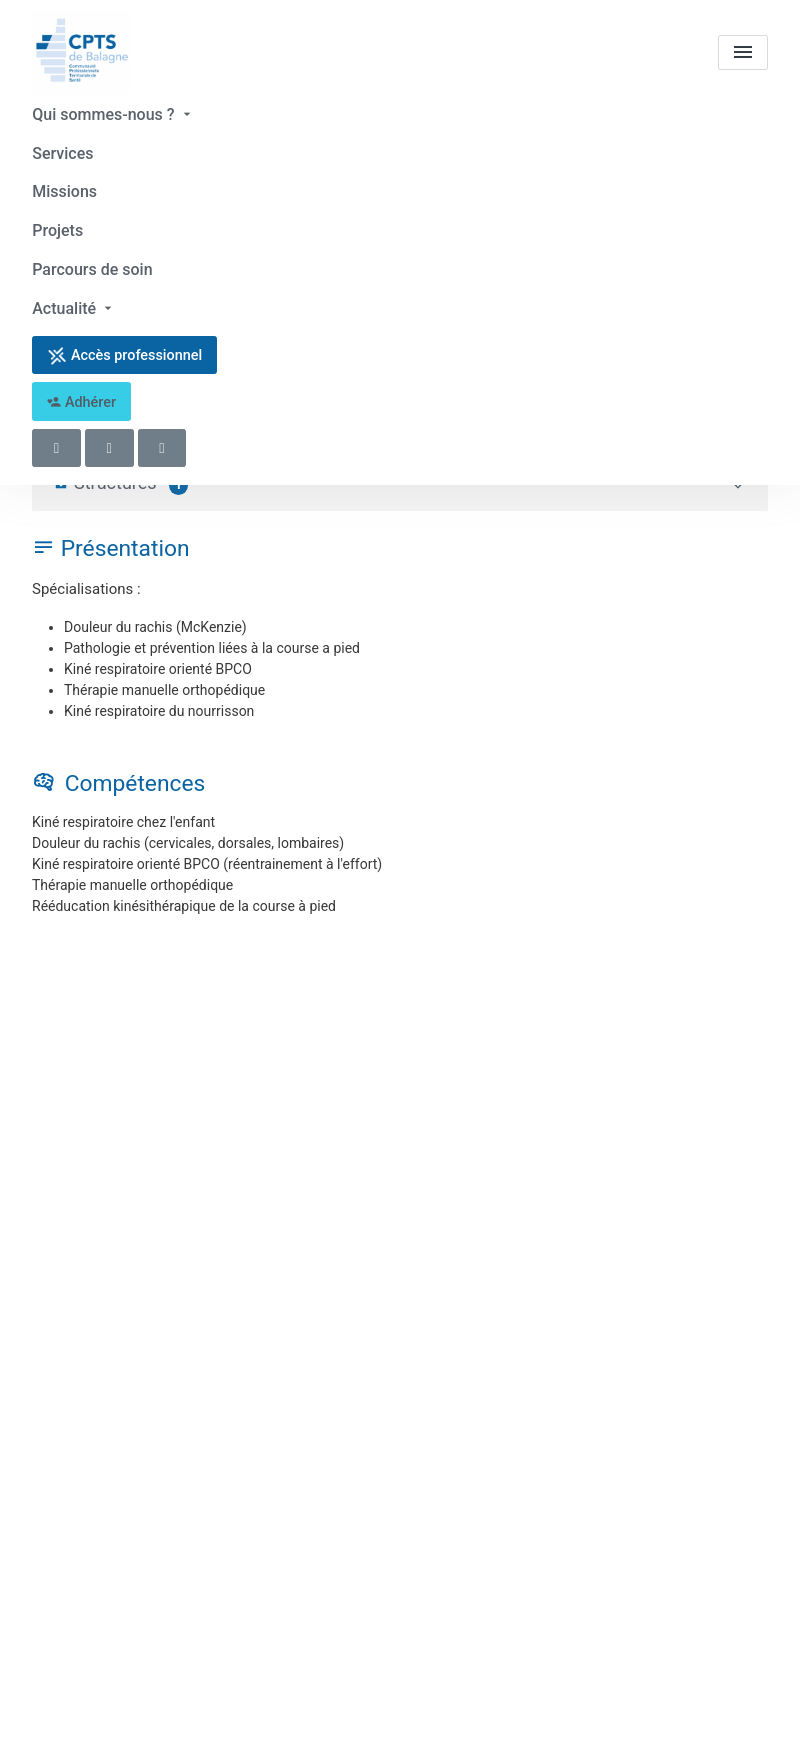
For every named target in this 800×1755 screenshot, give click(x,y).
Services (62, 152)
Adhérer (81, 398)
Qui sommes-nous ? (113, 114)
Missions (64, 190)
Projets (57, 228)
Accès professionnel (124, 352)
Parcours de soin (92, 266)
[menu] (743, 52)
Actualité (74, 305)
